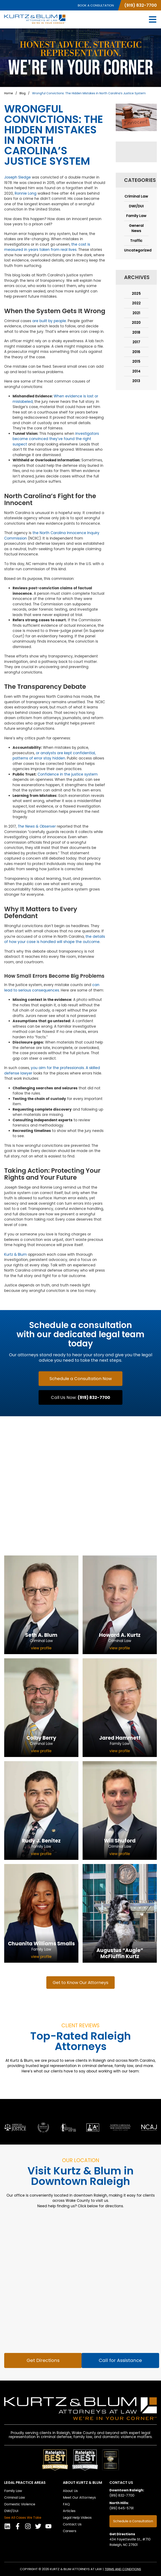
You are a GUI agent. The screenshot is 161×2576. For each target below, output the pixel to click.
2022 (136, 303)
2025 (136, 293)
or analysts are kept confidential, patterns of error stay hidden (54, 755)
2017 (136, 341)
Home (8, 93)
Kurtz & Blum (15, 1254)
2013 (136, 380)
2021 (136, 312)
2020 (136, 322)
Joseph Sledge (17, 177)
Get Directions (122, 2534)
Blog (22, 93)
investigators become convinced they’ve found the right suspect (56, 439)
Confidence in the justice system (68, 774)
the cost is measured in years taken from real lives (47, 247)
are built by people (49, 320)
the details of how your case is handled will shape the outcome (54, 939)
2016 (136, 351)
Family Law (136, 215)
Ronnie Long (25, 193)
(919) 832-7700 (140, 5)
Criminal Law (136, 196)
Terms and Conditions (123, 2569)
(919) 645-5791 (121, 2508)
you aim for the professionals (57, 1067)
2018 (136, 332)
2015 (136, 361)
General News (136, 228)
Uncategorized (138, 250)
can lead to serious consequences (51, 987)
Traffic (136, 240)
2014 (136, 371)
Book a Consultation (96, 5)
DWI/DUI (136, 206)
